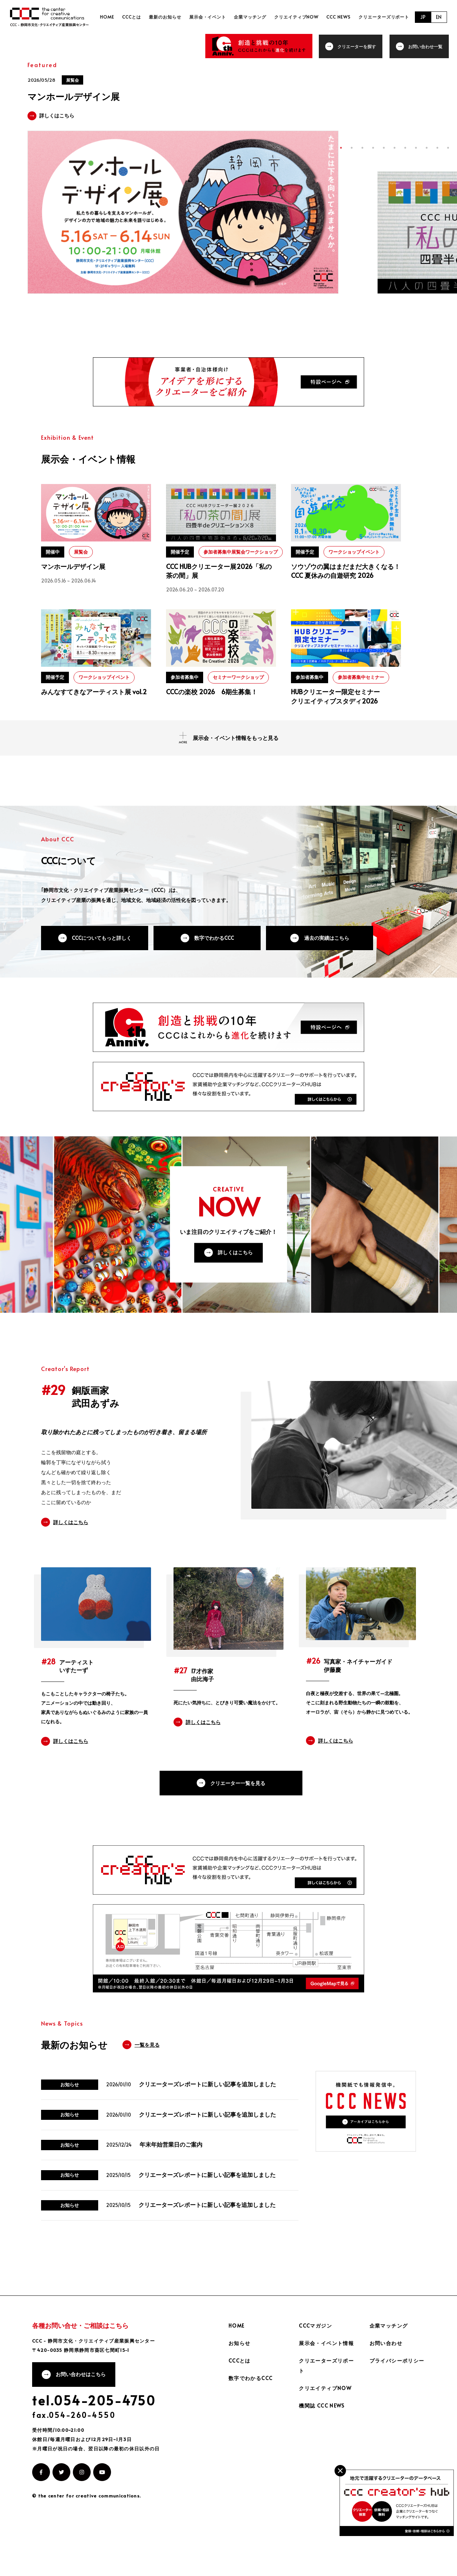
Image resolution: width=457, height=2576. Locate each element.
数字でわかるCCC (215, 947)
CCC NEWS (340, 17)
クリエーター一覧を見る (235, 1808)
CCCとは (142, 17)
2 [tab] (351, 147)
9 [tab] (426, 147)
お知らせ (239, 2393)
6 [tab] (394, 147)
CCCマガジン (315, 2376)
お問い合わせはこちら (81, 2424)
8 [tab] (416, 147)
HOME (119, 17)
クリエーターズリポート (384, 17)
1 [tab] (341, 147)
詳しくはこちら (235, 1278)
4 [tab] (373, 147)
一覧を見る (147, 2092)
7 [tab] (405, 147)
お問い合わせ (386, 2393)
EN (439, 17)
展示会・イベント (214, 17)
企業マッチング (256, 17)
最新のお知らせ (174, 17)
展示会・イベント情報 (326, 2393)
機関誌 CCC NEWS (322, 2456)
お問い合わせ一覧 (426, 46)
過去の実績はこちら (328, 947)
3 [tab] (362, 147)
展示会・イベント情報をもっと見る (235, 747)
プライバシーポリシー (397, 2411)
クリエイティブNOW (300, 17)
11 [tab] (448, 147)
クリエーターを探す (358, 46)
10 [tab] (437, 147)
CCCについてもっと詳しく (101, 947)
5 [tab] (383, 147)
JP (422, 17)
